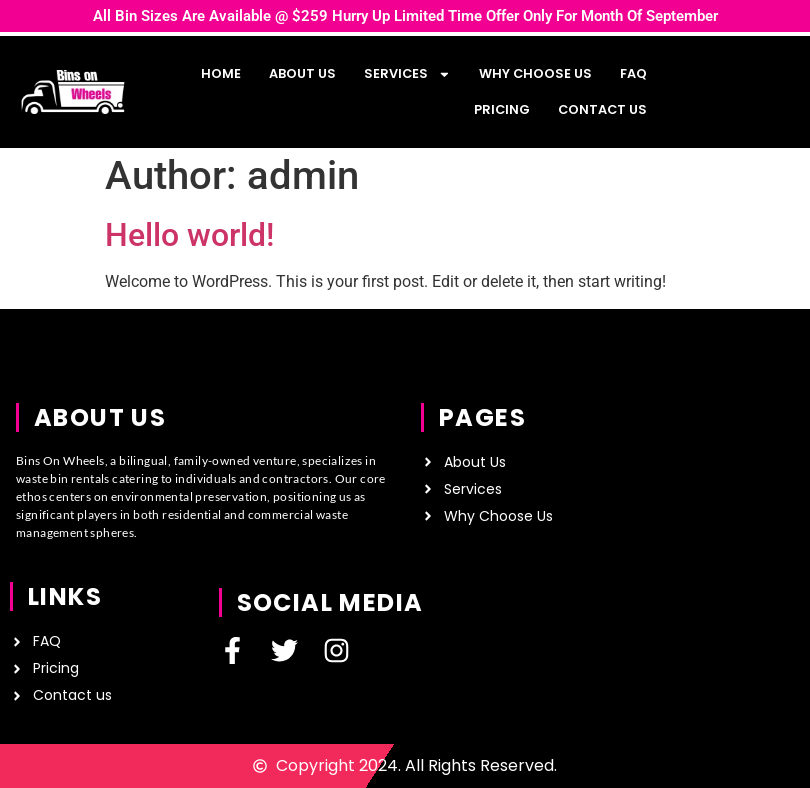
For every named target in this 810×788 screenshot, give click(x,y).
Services (407, 74)
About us (302, 73)
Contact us (602, 109)
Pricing (502, 109)
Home (221, 73)
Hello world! (189, 235)
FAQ (633, 73)
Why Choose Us (535, 73)
